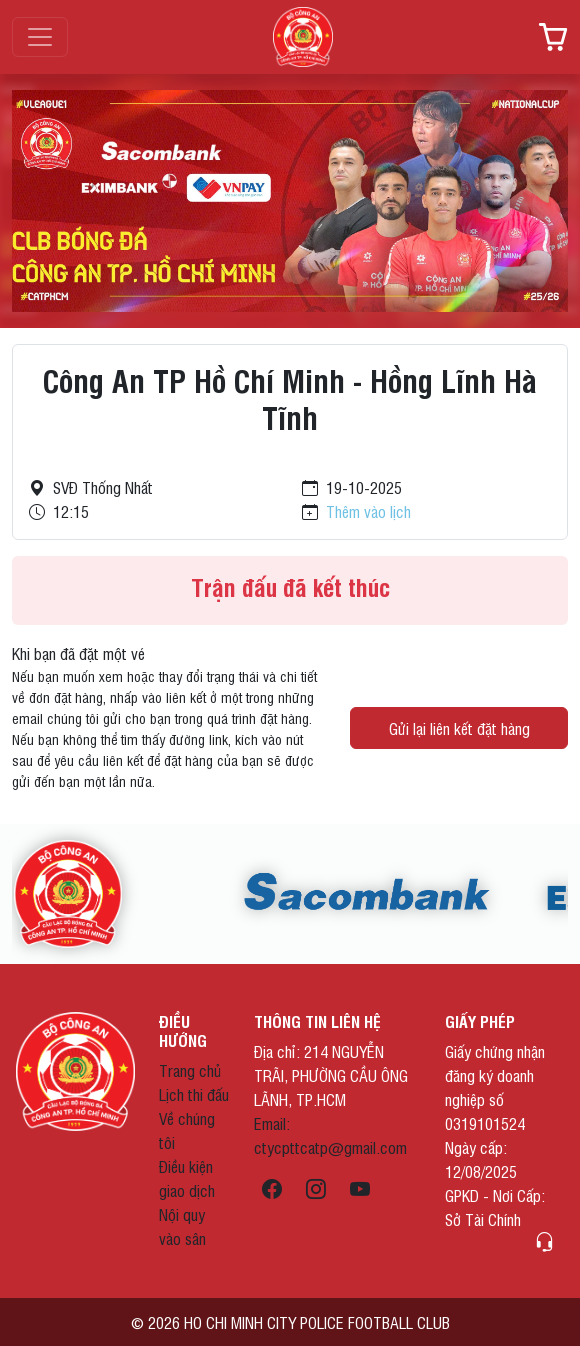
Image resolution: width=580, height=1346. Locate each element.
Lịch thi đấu (194, 1094)
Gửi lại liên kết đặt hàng (459, 728)
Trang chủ (190, 1070)
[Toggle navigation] (40, 37)
